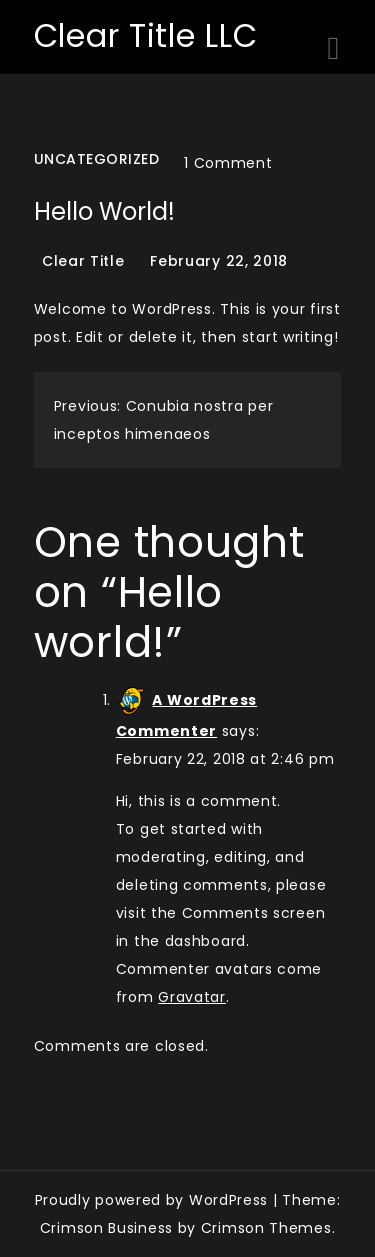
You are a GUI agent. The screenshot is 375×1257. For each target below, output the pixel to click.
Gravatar (192, 997)
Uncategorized (97, 159)
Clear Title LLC (146, 35)
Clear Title (83, 261)
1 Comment (228, 163)
